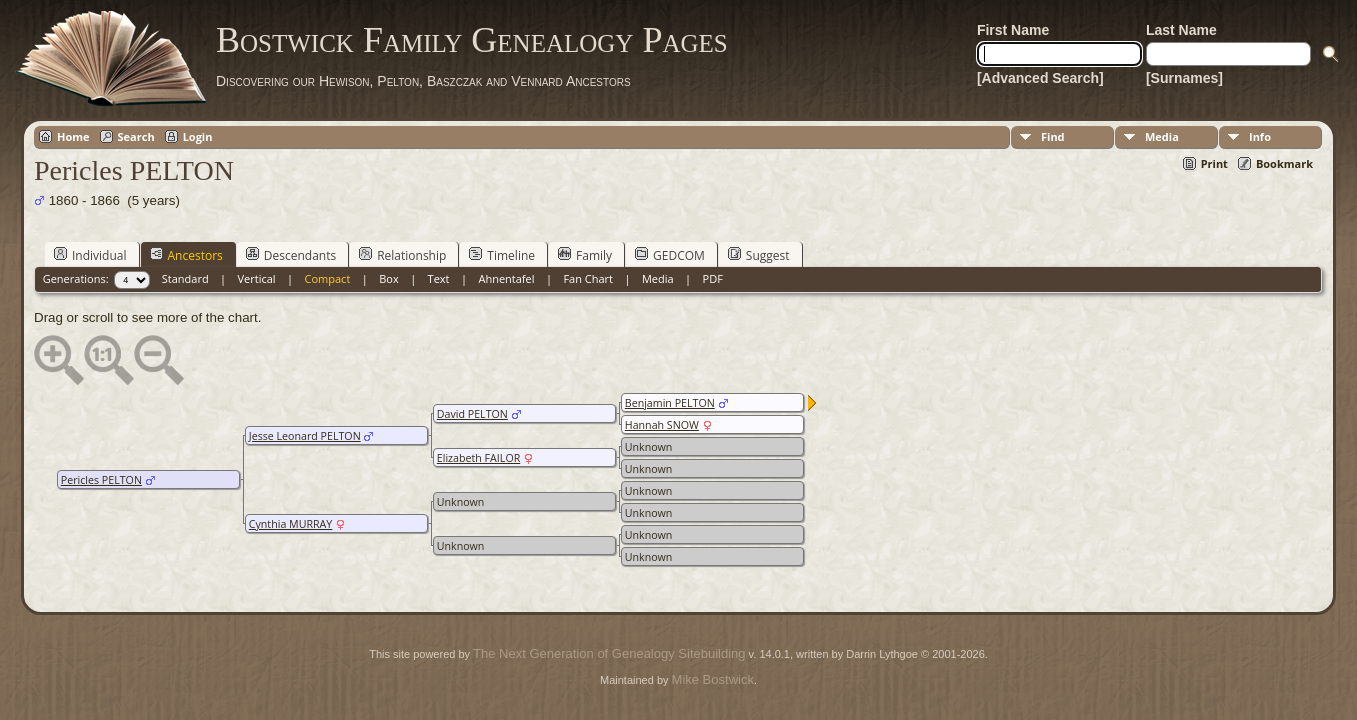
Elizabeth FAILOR (478, 458)
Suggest (759, 255)
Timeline (502, 255)
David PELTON (472, 414)
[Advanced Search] (1040, 78)
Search (136, 136)
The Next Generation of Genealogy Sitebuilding (609, 653)
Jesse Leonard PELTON (305, 436)
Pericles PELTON (101, 480)
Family (585, 255)
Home (73, 136)
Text (439, 278)
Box (388, 278)
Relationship (402, 255)
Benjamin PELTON (670, 403)
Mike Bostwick (713, 679)
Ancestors (186, 255)
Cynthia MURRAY (291, 524)
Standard (185, 278)
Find (1053, 136)
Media (1162, 136)
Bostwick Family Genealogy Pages (472, 40)
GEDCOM (670, 255)
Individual (90, 255)
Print (1214, 163)
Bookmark (1284, 163)
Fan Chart (588, 278)
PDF (713, 278)
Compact (328, 278)
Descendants (291, 255)
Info (1260, 136)
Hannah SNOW (662, 425)
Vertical (257, 278)
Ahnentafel (506, 278)
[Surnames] (1184, 78)
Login (198, 136)
